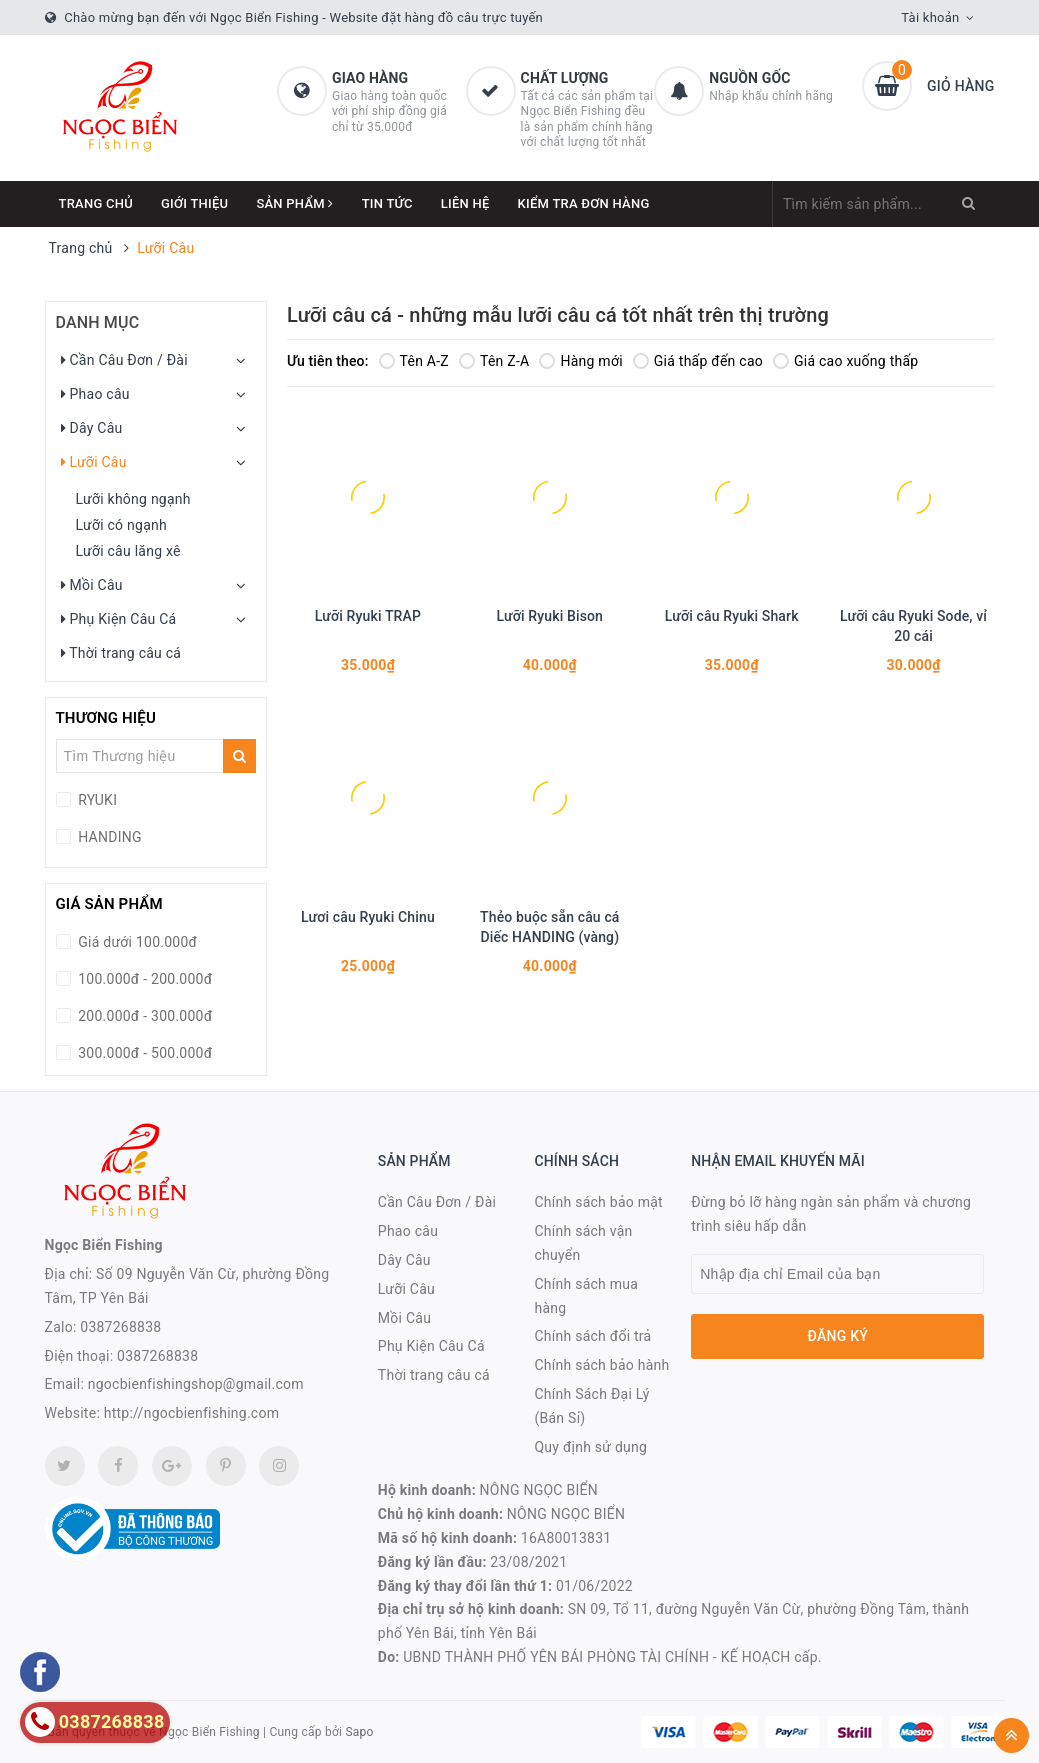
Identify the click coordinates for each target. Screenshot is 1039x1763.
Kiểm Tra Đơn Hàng (584, 203)
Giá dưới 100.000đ (136, 942)
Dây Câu (92, 428)
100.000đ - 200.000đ (144, 979)
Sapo (359, 1732)
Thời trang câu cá (121, 653)
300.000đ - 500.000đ (144, 1053)
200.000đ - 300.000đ (144, 1016)
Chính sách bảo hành (601, 1365)
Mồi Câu (92, 585)
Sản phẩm (294, 203)
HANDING (108, 837)
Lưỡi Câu (94, 462)
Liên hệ (465, 203)
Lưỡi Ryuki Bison (550, 616)
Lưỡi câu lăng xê (128, 551)
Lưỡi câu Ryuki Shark (732, 616)
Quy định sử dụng (590, 1447)
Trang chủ (96, 203)
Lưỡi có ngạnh (121, 525)
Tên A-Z (414, 361)
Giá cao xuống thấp (845, 361)
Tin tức (387, 203)
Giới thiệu (194, 203)
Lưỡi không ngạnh (133, 499)
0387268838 (120, 1327)
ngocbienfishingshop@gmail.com (196, 1384)
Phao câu (95, 394)
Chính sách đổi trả (592, 1336)
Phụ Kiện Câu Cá (119, 619)
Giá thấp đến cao (698, 361)
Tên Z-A (494, 361)
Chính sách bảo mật (598, 1202)
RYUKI (96, 800)
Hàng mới (580, 361)
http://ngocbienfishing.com (191, 1413)
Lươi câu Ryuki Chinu (368, 917)
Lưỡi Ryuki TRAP (368, 616)
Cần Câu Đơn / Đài (124, 360)
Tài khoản (930, 17)
